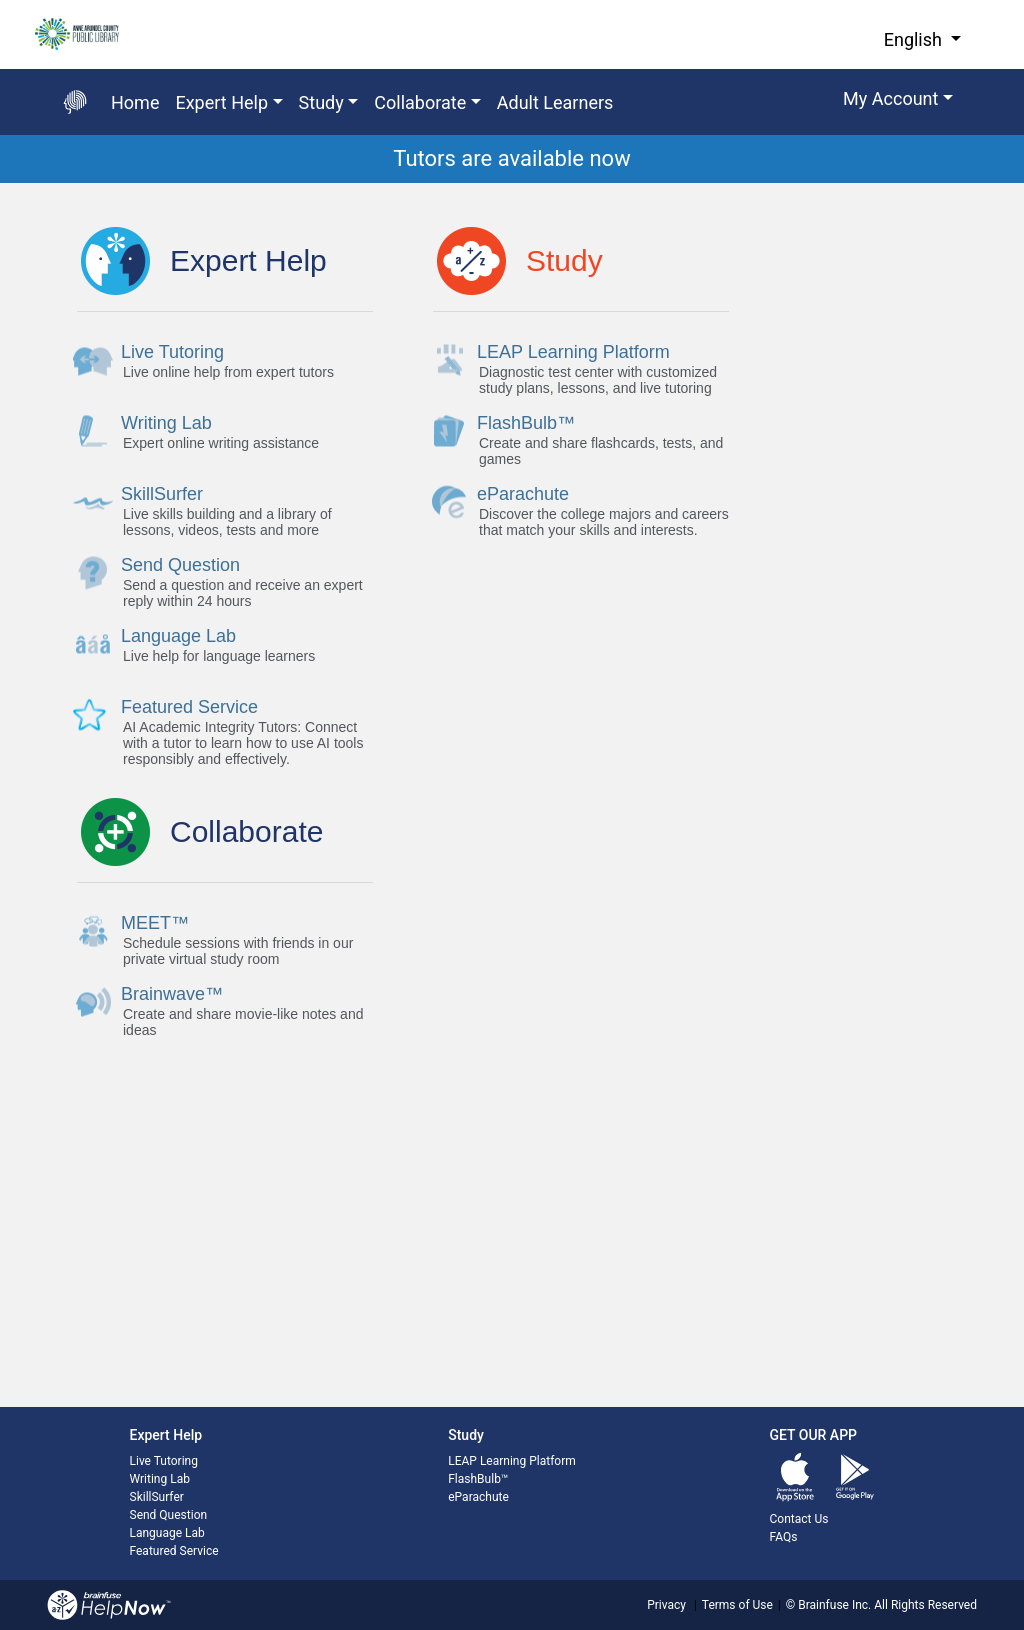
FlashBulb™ (478, 1479)
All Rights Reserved (924, 1605)
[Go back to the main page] (75, 102)
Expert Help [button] (221, 102)
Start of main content (0, 183)
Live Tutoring (164, 1461)
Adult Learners (555, 102)
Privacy (666, 1605)
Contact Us (799, 1519)
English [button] (915, 39)
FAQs (784, 1537)
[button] (898, 102)
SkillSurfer (157, 1497)
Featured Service (174, 1551)
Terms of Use (737, 1605)
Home (135, 102)
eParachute (478, 1497)
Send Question (169, 1515)
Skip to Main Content (0, 0)
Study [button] (321, 102)
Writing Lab (160, 1479)
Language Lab (167, 1533)
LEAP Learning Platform (512, 1461)
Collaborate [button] (420, 102)
